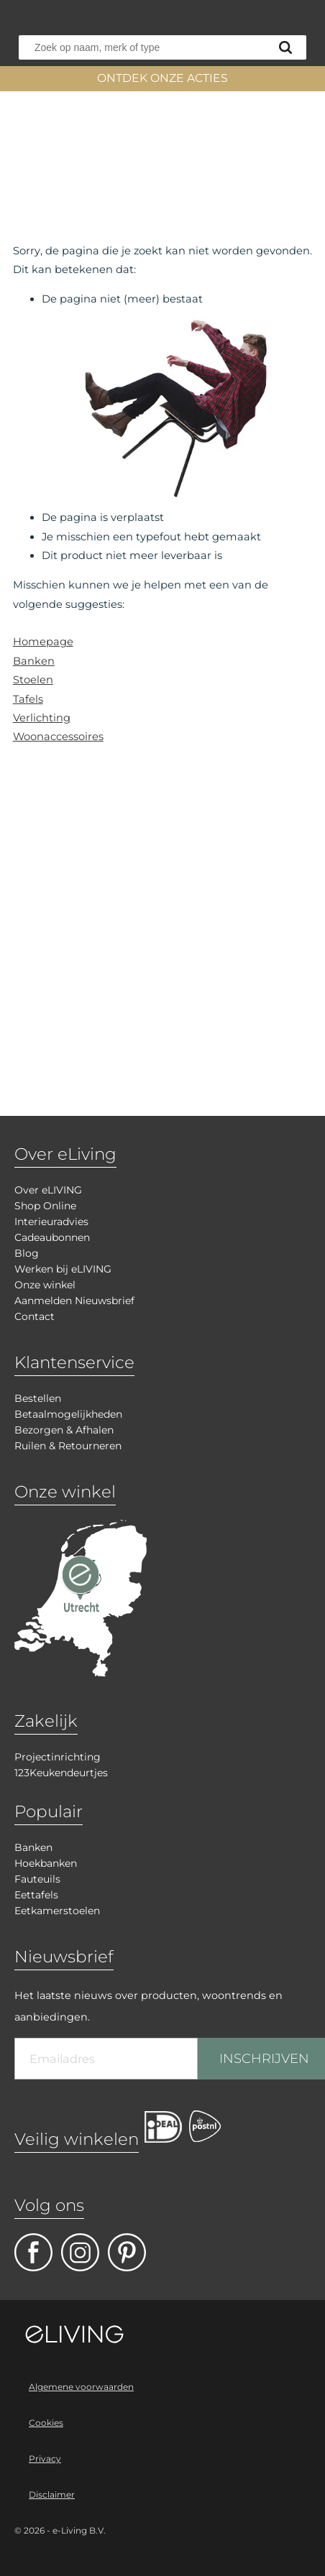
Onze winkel (44, 1284)
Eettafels (36, 1894)
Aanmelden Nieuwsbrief (74, 1300)
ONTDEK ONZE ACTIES (162, 78)
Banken (34, 661)
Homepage (43, 641)
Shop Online (45, 1205)
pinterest (127, 2252)
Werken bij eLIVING (62, 1268)
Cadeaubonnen (52, 1237)
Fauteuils (37, 1879)
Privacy (45, 2458)
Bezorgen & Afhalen (64, 1429)
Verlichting (41, 717)
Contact (34, 1316)
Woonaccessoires (58, 736)
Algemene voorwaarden (81, 2386)
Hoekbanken (45, 1863)
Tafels (28, 699)
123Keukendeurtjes (61, 1772)
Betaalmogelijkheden (68, 1414)
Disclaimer (52, 2494)
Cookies (46, 2422)
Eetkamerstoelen (57, 1910)
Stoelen (33, 679)
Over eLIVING (48, 1189)
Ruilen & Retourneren (68, 1445)
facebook (33, 2252)
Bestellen (37, 1398)
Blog (26, 1253)
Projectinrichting (57, 1756)
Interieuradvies (51, 1221)
